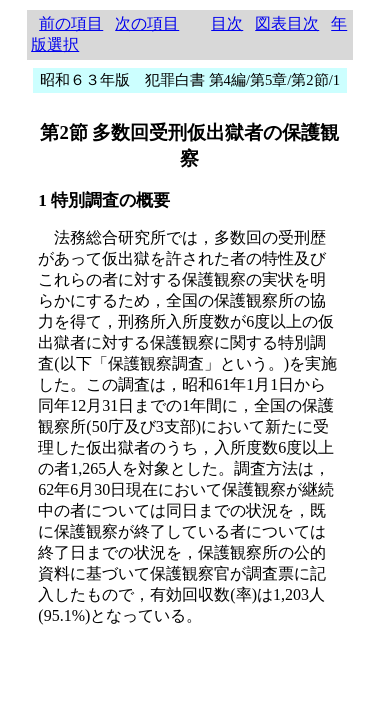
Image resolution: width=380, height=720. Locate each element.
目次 (227, 23)
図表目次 (287, 23)
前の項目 (71, 23)
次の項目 (147, 23)
